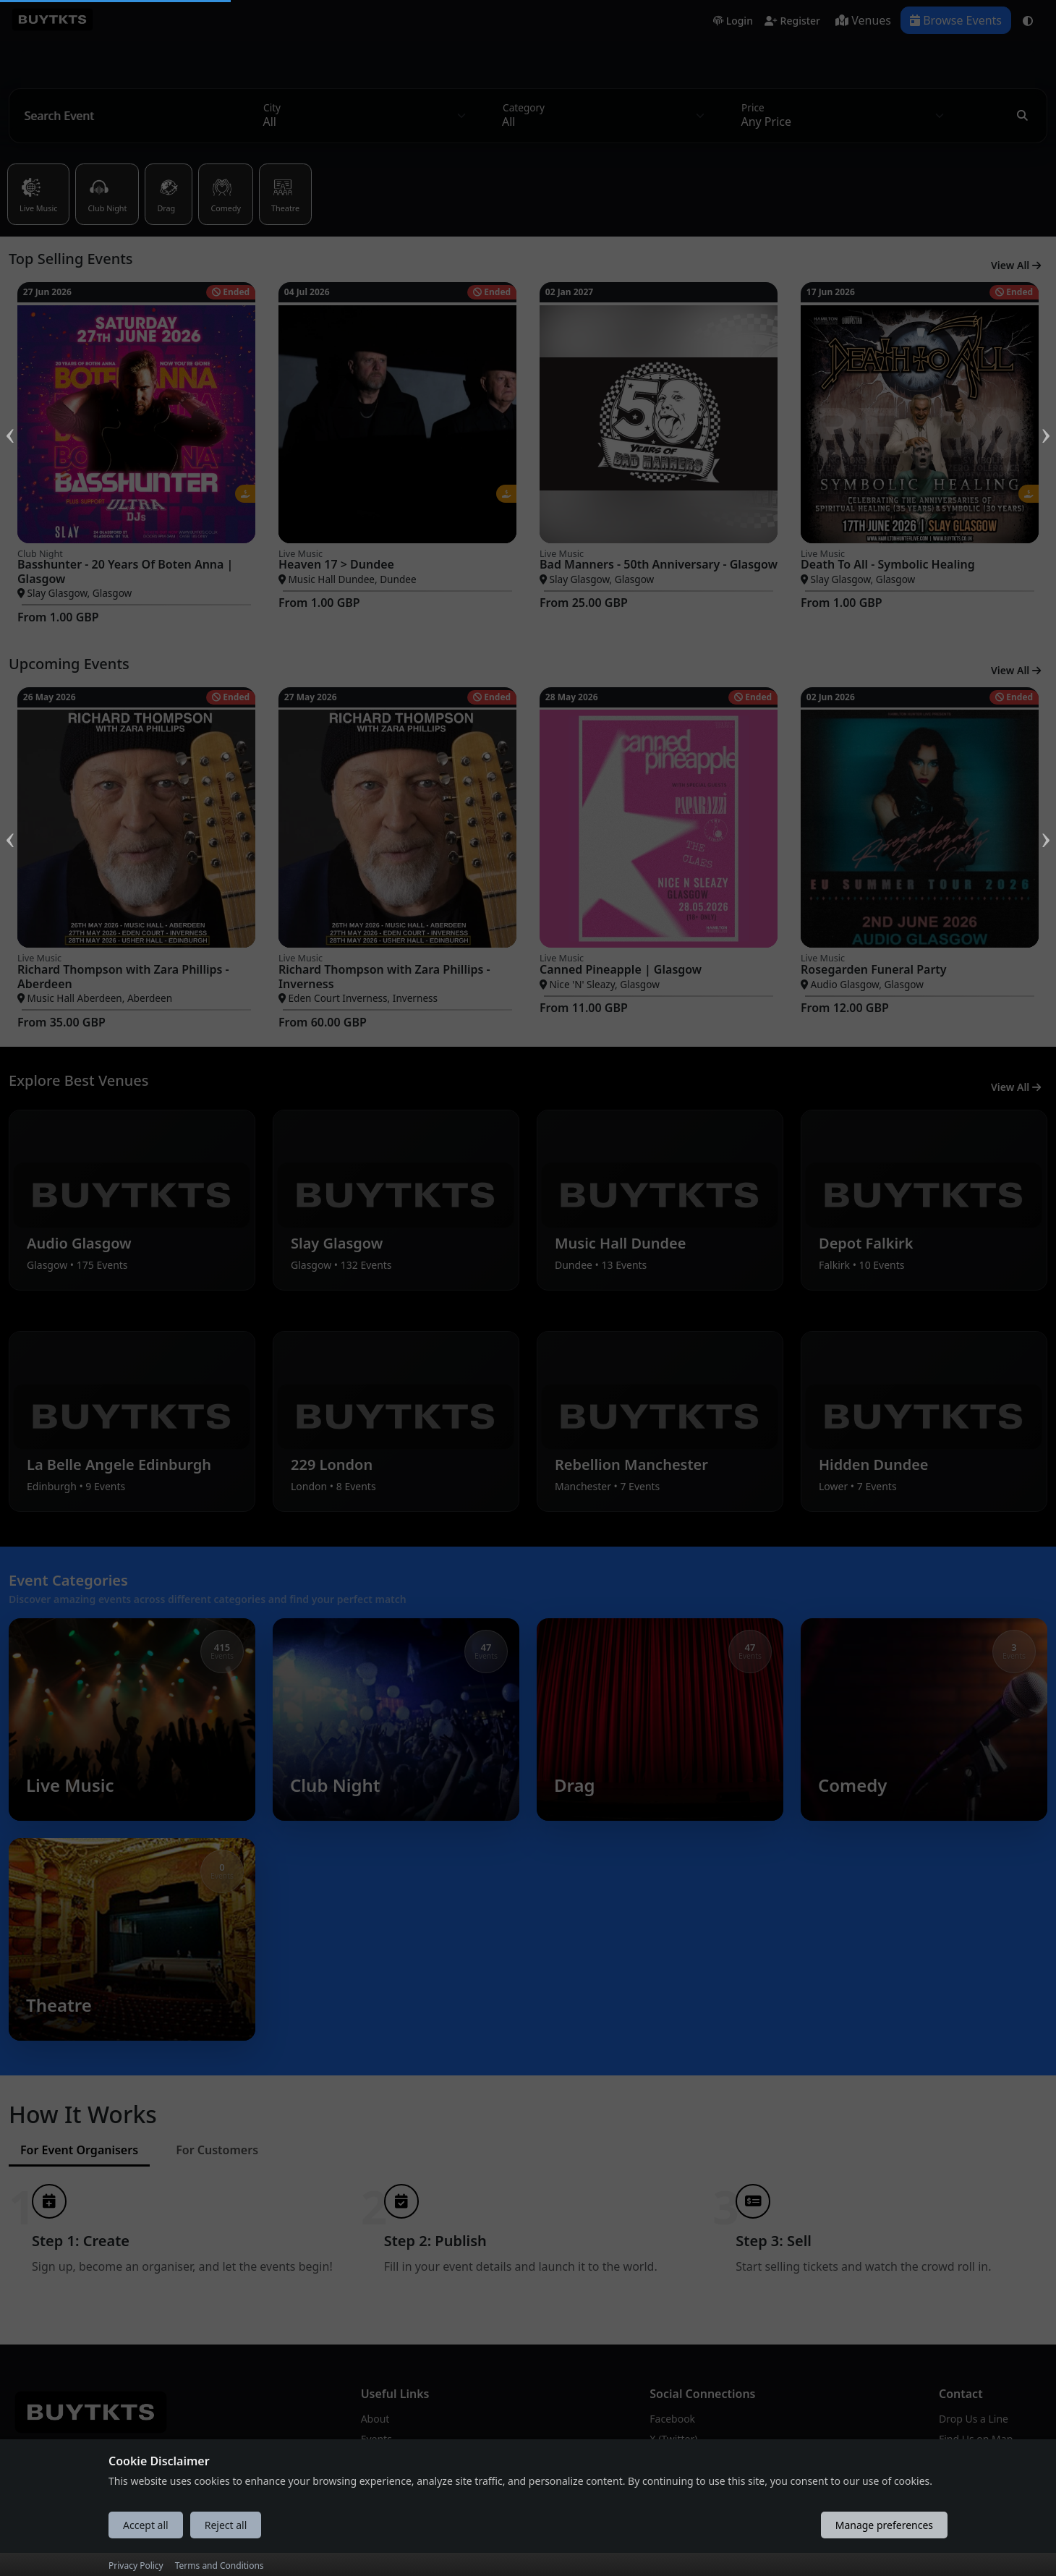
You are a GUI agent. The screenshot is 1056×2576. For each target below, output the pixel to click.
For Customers (217, 2143)
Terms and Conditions (219, 2565)
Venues (863, 20)
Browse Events (956, 20)
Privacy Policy (135, 2565)
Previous (10, 416)
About (375, 2411)
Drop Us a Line (973, 2411)
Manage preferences (884, 2525)
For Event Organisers (79, 2143)
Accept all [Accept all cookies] (146, 2525)
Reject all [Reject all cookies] (226, 2525)
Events (376, 2432)
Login (733, 21)
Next (1046, 416)
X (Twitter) (673, 2432)
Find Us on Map (976, 2432)
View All (1016, 265)
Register (792, 21)
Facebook (672, 2411)
